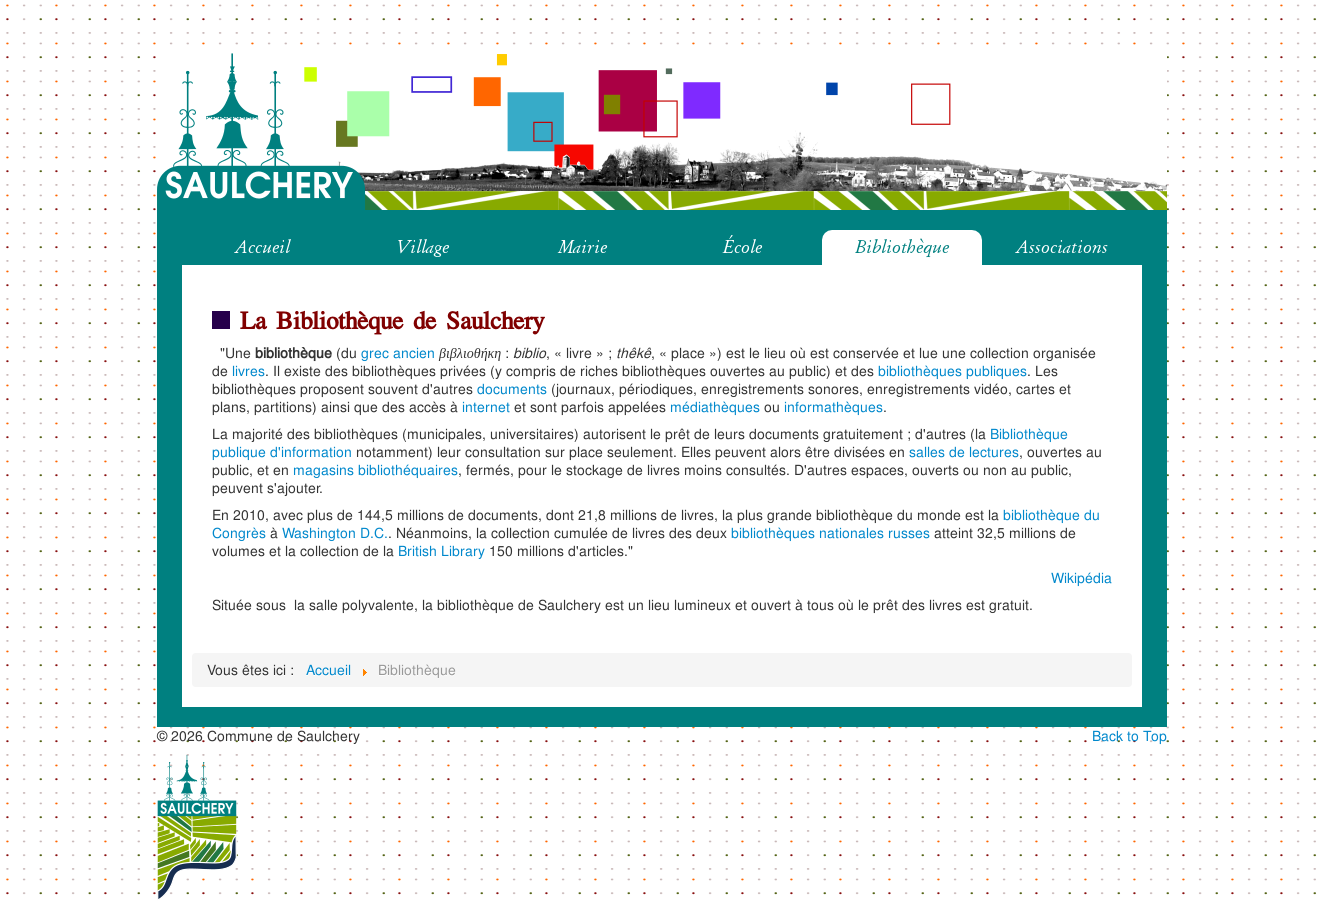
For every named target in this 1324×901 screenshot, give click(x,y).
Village (422, 247)
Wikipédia (1081, 577)
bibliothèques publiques (952, 370)
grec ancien (398, 352)
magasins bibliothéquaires (375, 469)
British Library (441, 550)
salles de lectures (964, 451)
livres (248, 370)
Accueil (262, 247)
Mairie (582, 247)
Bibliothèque (902, 247)
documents (512, 388)
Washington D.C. (335, 532)
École (742, 247)
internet (486, 406)
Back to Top (1129, 735)
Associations (1062, 247)
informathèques (833, 406)
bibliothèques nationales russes (830, 532)
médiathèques (715, 406)
